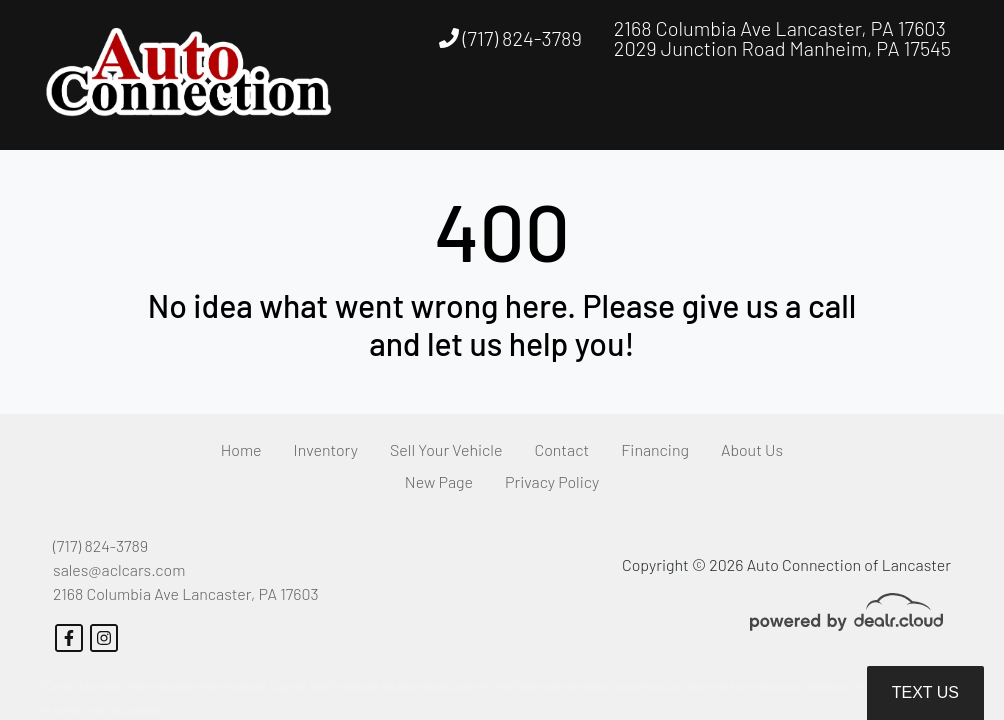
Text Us (925, 692)
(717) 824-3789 (510, 38)
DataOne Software (344, 686)
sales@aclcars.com (119, 569)
